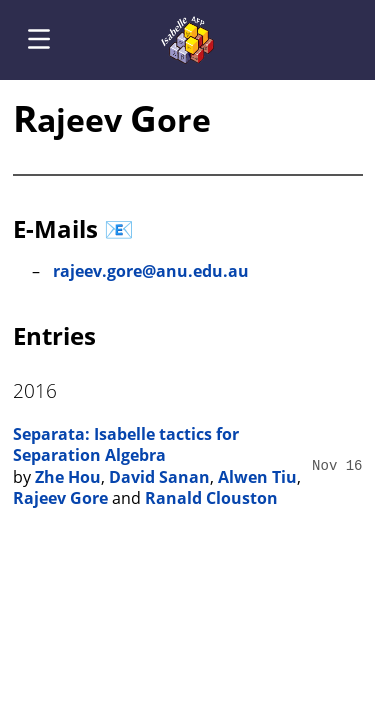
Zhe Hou (68, 477)
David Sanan (159, 477)
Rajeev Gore (60, 498)
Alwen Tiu (257, 477)
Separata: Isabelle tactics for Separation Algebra (126, 445)
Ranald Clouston (211, 498)
